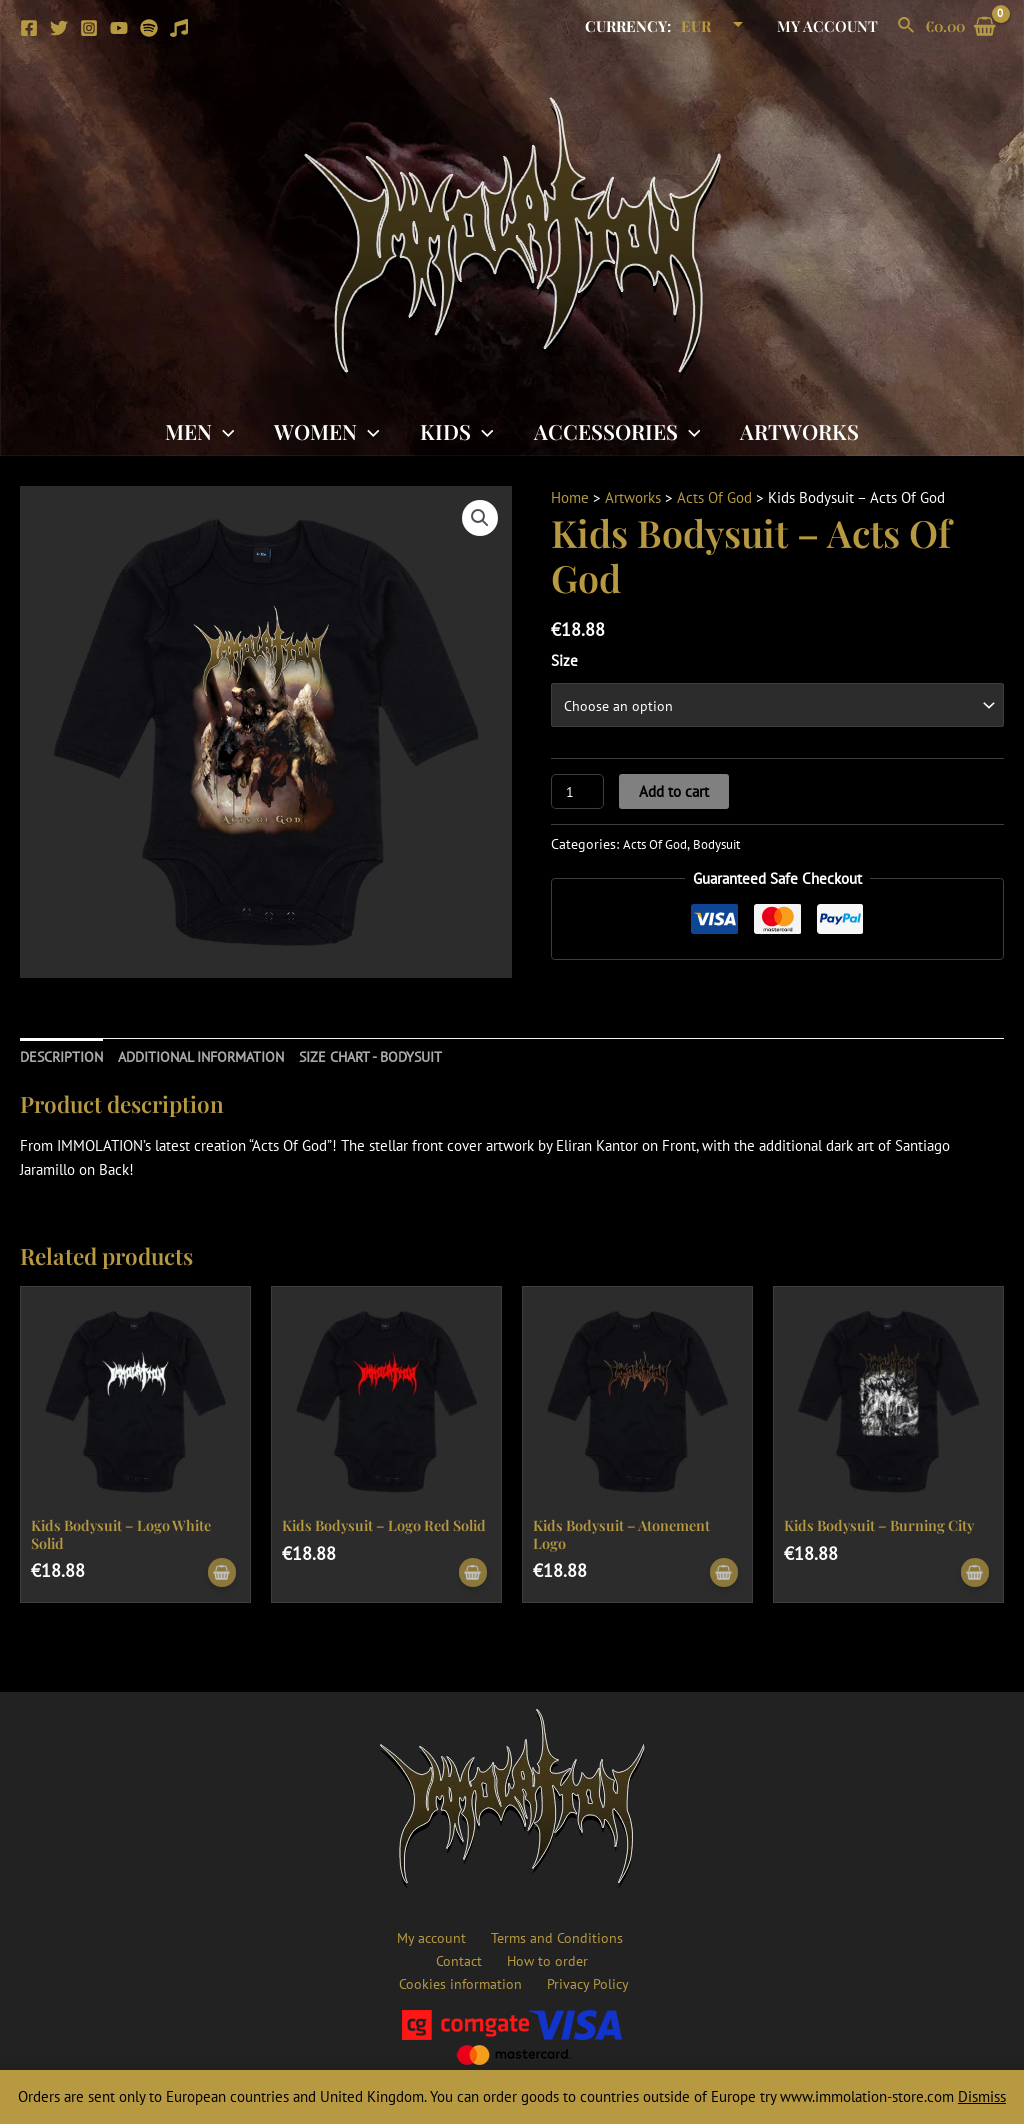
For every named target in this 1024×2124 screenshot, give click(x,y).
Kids (457, 431)
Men (196, 431)
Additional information (212, 1056)
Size (564, 660)
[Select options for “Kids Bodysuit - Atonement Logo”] (722, 1575)
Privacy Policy (516, 1982)
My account (832, 26)
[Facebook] (29, 28)
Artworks (803, 431)
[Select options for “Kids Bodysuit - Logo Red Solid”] (471, 1575)
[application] (219, 431)
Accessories (619, 431)
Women (325, 431)
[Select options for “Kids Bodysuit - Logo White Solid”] (220, 1575)
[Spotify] (149, 28)
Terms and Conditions (520, 1934)
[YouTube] (119, 28)
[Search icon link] (907, 26)
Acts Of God (714, 497)
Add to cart (676, 792)
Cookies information (561, 1958)
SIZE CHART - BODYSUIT (392, 1056)
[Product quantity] (578, 792)
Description (64, 1056)
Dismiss (982, 2096)
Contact (627, 1934)
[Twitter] (59, 28)
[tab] (64, 1057)
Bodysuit (728, 845)
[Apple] (179, 28)
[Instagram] (89, 28)
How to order (441, 1958)
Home (570, 497)
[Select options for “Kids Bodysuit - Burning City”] (973, 1575)
